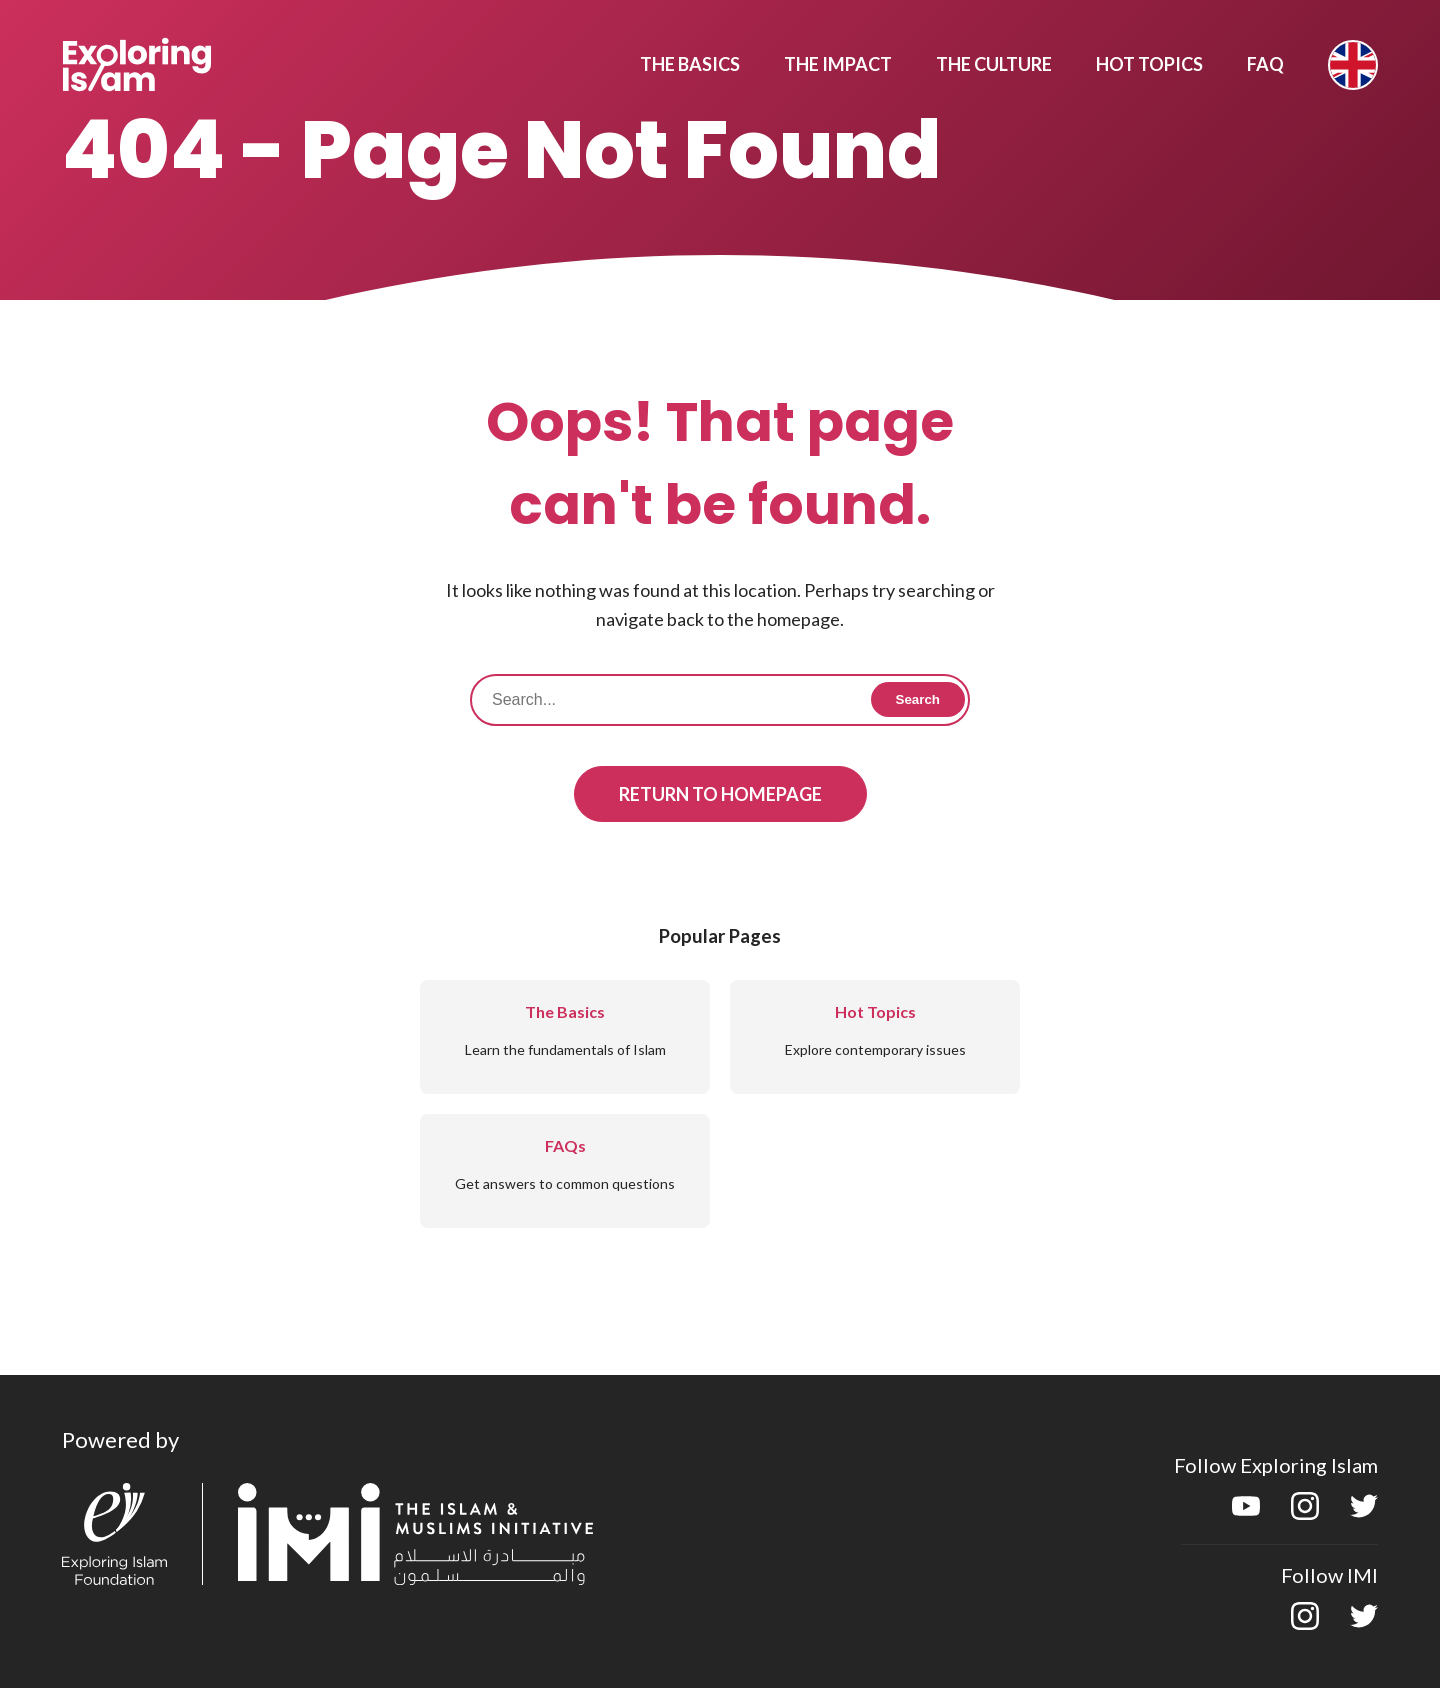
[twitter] (1364, 1513)
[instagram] (1305, 1513)
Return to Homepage (720, 794)
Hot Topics (1149, 64)
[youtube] (1246, 1513)
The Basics (690, 64)
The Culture (994, 64)
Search (918, 699)
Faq (1265, 64)
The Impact (838, 64)
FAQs (565, 1145)
